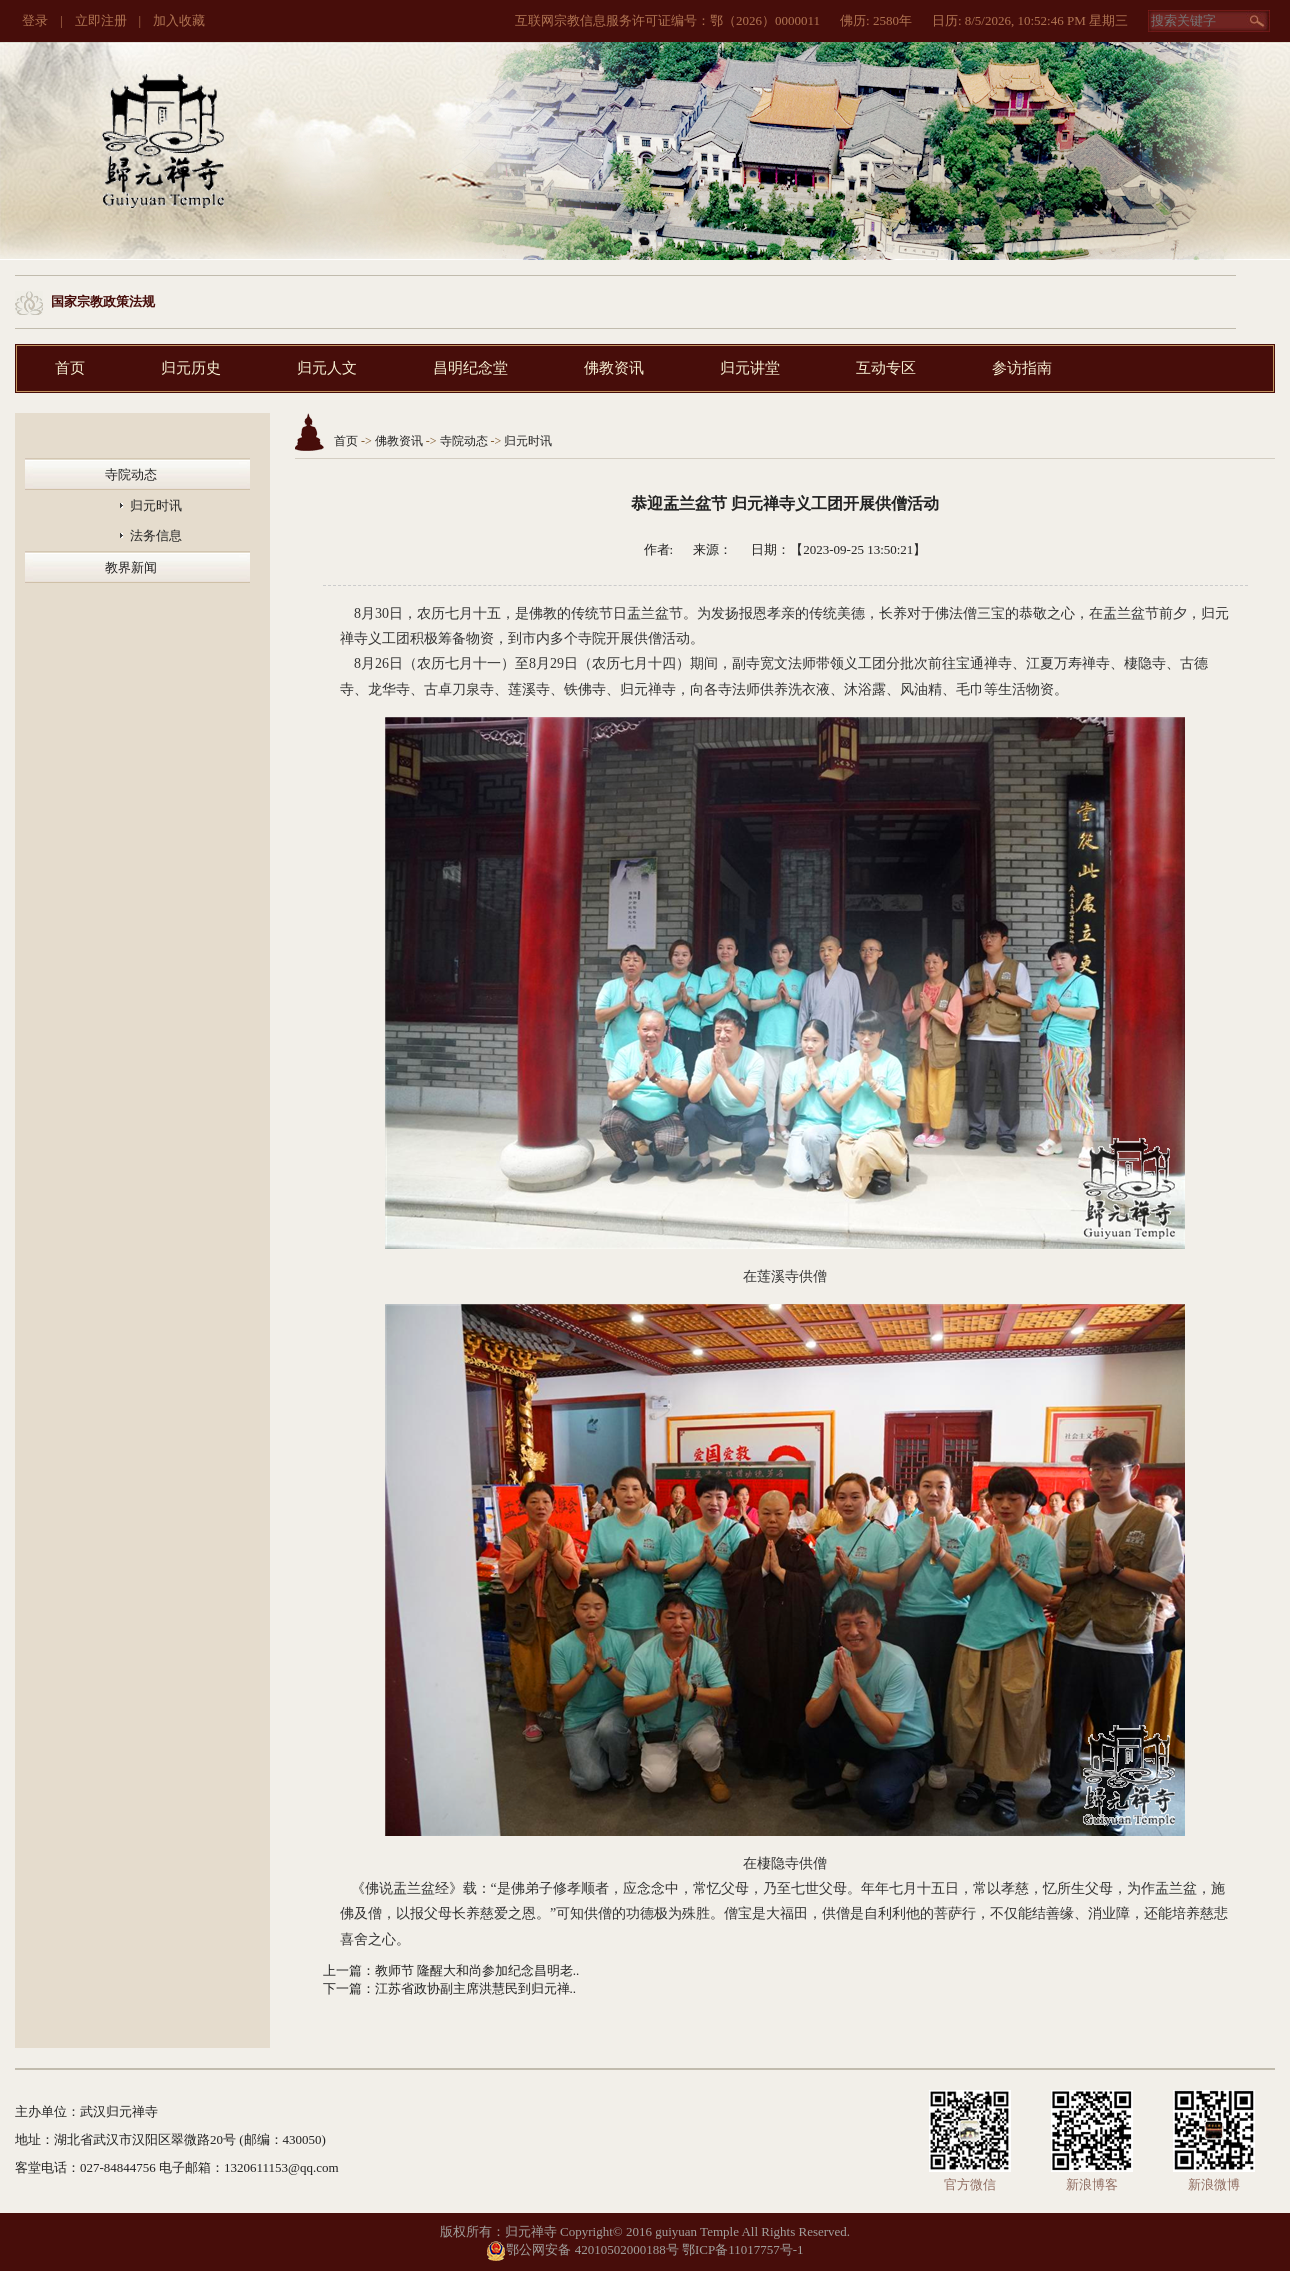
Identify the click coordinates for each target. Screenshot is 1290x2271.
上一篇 (342, 1970)
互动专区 (886, 368)
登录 (35, 20)
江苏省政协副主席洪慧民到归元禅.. (476, 1988)
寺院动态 (131, 474)
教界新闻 (131, 567)
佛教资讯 (614, 368)
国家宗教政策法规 (103, 301)
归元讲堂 (750, 368)
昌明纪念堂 (470, 368)
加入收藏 (179, 20)
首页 (70, 368)
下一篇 (342, 1988)
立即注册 (101, 20)
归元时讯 (156, 505)
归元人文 (327, 368)
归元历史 (191, 368)
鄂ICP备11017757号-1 (743, 2249)
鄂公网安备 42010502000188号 (582, 2249)
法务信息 (156, 535)
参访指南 (1022, 368)
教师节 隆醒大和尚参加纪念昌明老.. (477, 1970)
